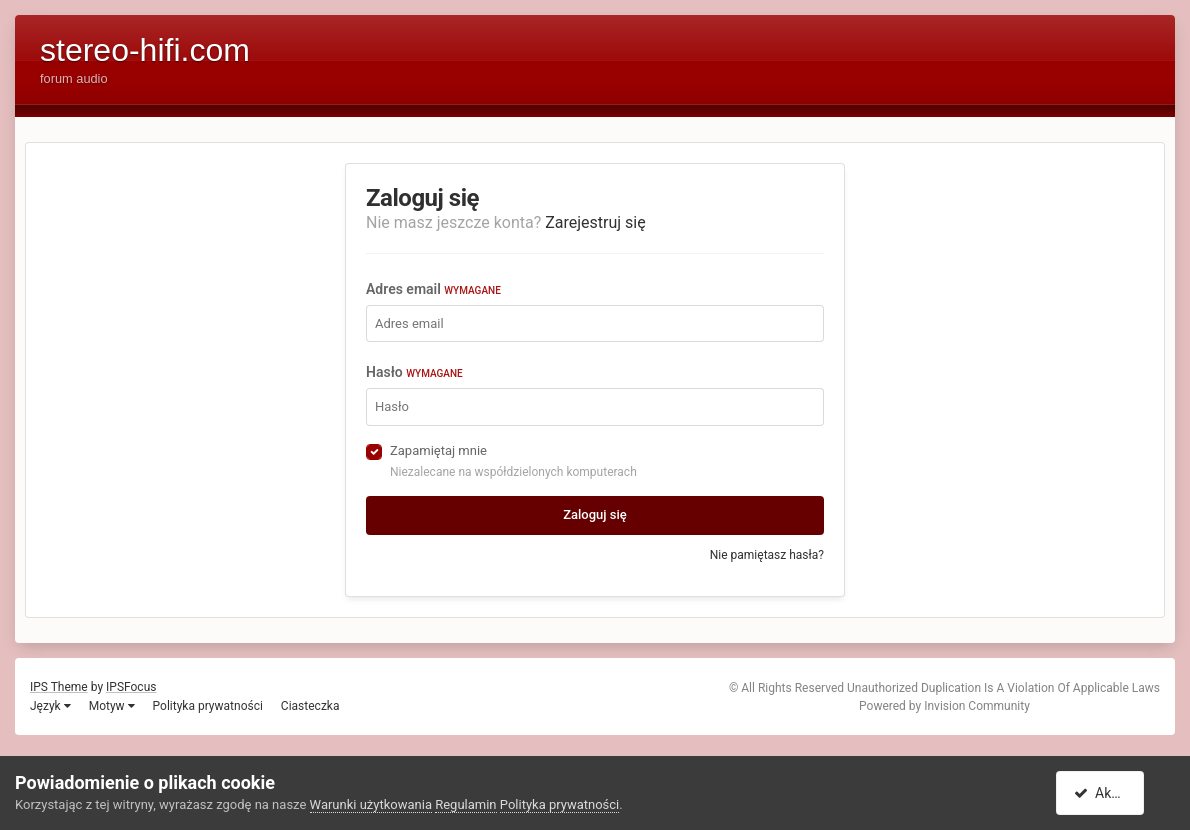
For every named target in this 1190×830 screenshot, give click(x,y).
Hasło (414, 372)
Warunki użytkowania (371, 804)
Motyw (112, 706)
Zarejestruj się (595, 222)
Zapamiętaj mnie (438, 450)
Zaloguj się (595, 514)
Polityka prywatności (208, 706)
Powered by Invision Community (944, 706)
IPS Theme (59, 687)
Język (50, 706)
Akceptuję (1112, 793)
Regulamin (465, 804)
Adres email (433, 289)
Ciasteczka (310, 706)
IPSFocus (131, 687)
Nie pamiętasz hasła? (767, 555)
